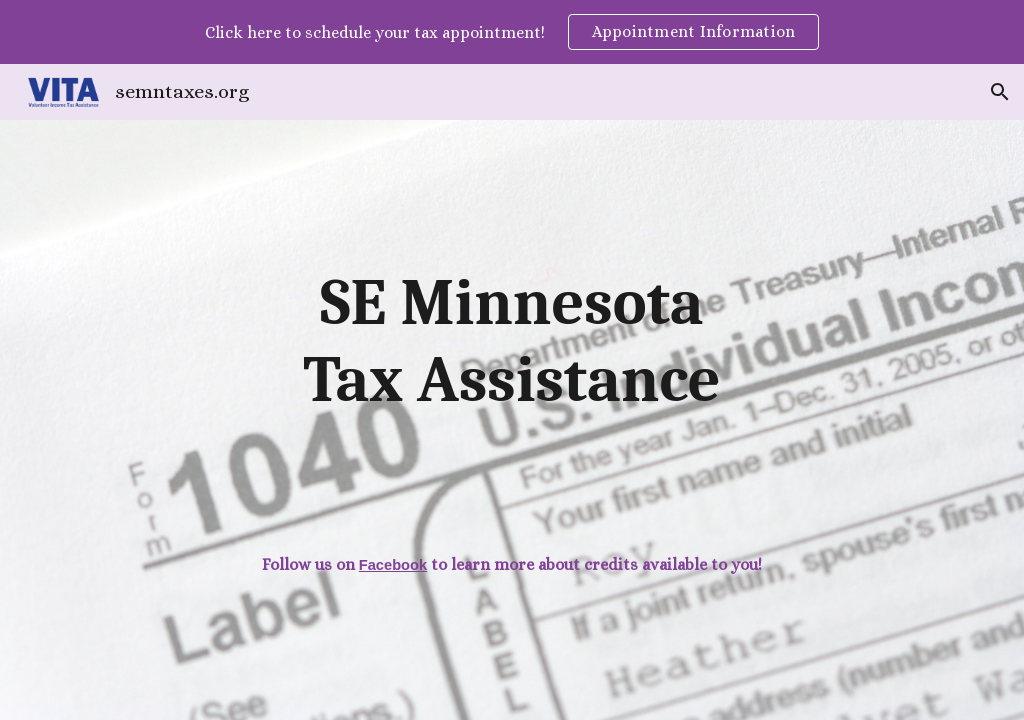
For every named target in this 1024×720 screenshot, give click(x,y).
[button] (1000, 92)
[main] (512, 342)
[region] (512, 32)
